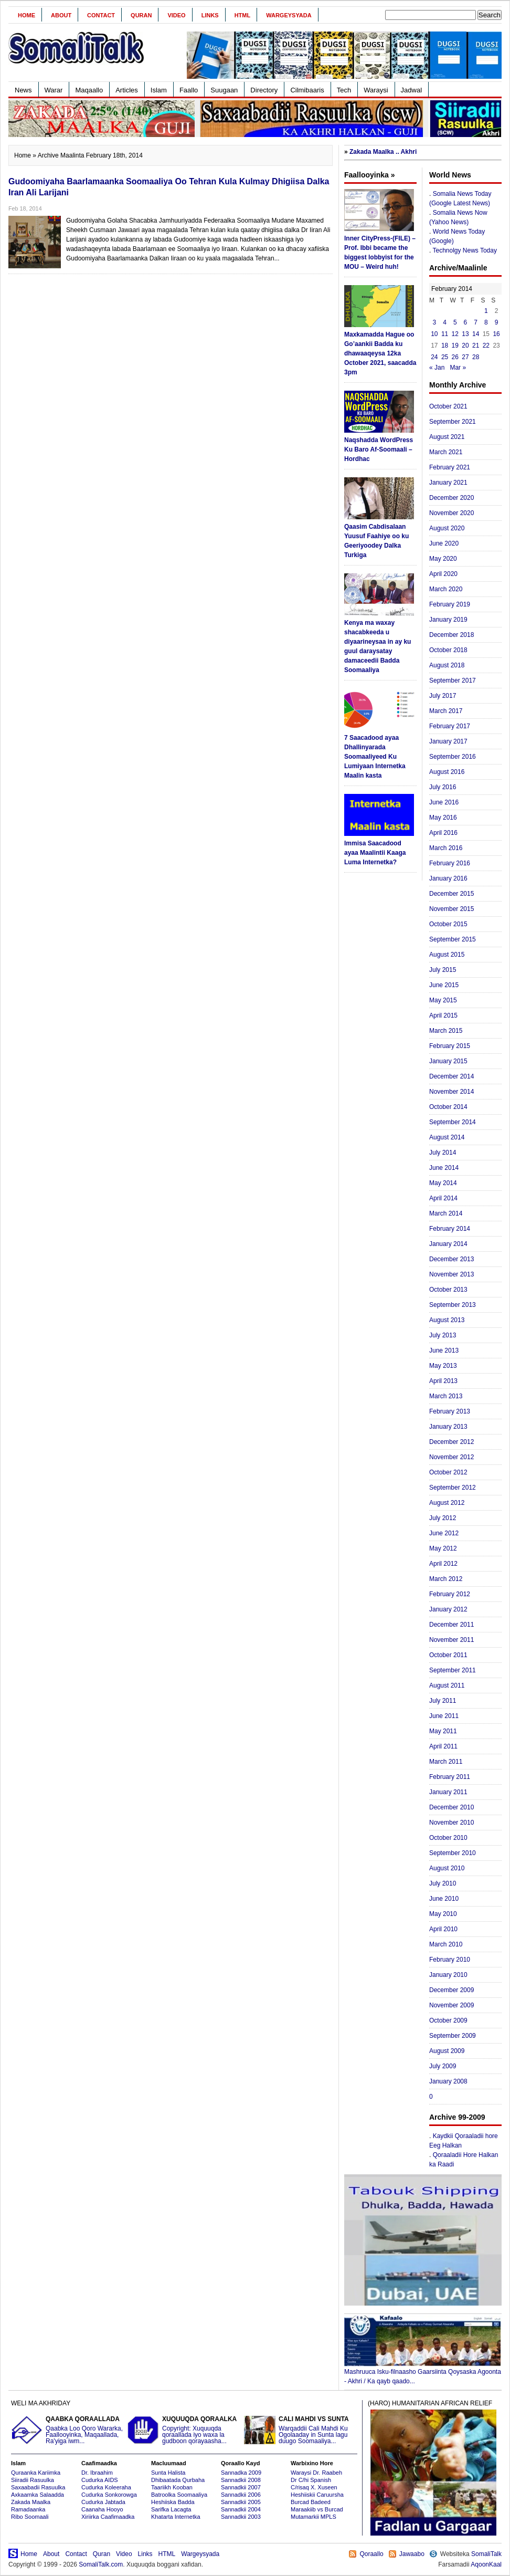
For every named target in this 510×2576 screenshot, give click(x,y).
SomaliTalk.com (101, 2564)
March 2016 (445, 848)
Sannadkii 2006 (241, 2494)
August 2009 (446, 2051)
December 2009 (451, 1990)
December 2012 (451, 1442)
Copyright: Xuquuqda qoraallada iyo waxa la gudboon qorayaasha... (184, 2430)
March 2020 (445, 589)
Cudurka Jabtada (103, 2502)
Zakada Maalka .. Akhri (383, 151)
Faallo (188, 90)
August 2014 (446, 1137)
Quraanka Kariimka (35, 2472)
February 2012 (449, 1594)
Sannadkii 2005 (241, 2502)
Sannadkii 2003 (241, 2517)
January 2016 (448, 878)
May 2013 (443, 1365)
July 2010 (442, 1883)
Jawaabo (411, 2554)
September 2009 (452, 2035)
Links (210, 15)
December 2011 (451, 1624)
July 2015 (442, 969)
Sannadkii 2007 (241, 2487)
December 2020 (451, 497)
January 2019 (448, 619)
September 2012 (452, 1487)
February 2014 (449, 1228)
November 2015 (451, 909)
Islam (159, 90)
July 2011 (442, 1700)
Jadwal (411, 90)
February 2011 (449, 1777)
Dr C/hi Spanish (311, 2480)
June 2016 (444, 802)
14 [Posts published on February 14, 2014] (475, 334)
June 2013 (444, 1350)
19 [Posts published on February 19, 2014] (455, 345)
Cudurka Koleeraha (106, 2487)
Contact (101, 15)
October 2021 (448, 406)
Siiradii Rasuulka (32, 2480)
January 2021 (448, 482)
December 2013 (451, 1259)
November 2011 (451, 1639)
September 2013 (452, 1304)
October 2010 (448, 1837)
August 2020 (446, 528)
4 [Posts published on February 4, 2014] (445, 322)
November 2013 (451, 1274)
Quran (141, 15)
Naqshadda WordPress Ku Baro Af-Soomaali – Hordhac (378, 449)
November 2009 (451, 2005)
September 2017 (452, 680)
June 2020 (444, 543)
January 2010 (448, 1974)
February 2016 (449, 863)
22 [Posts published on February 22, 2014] (486, 345)
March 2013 (445, 1396)
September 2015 (452, 939)
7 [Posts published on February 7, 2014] (475, 322)
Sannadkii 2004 (241, 2509)
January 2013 (448, 1426)
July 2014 (442, 1152)
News (23, 90)
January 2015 (448, 1061)
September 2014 (452, 1122)
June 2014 (444, 1167)
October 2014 (448, 1107)
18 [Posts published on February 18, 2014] (444, 345)
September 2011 (452, 1670)
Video (176, 15)
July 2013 (442, 1335)
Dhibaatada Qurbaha (178, 2480)
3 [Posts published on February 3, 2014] (435, 322)
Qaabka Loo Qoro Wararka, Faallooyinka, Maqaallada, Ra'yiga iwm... (67, 2430)
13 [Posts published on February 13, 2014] (465, 334)
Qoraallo (371, 2554)
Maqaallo (89, 90)
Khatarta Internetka (175, 2517)
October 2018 (448, 650)
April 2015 (443, 1015)
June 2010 (444, 1898)
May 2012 (443, 1548)
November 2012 (451, 1457)
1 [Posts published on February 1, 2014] (486, 311)
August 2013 (446, 1320)
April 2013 (443, 1381)
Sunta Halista (168, 2472)
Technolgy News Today (464, 250)
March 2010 (445, 1944)
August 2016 (446, 772)
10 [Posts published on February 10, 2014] (434, 334)
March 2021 (445, 452)
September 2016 (452, 756)
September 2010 (452, 1853)
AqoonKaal (486, 2564)
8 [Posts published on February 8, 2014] (486, 322)
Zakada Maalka (30, 2502)
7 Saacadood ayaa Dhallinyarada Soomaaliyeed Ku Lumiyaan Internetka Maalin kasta (375, 756)
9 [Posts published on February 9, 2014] (496, 322)
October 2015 (448, 924)
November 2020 (451, 513)
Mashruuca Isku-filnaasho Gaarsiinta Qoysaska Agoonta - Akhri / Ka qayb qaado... (423, 2373)
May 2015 (443, 1000)
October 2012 (448, 1472)
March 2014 (445, 1213)
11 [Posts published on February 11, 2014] (444, 334)
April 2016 (443, 832)
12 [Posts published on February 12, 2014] (455, 334)
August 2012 (446, 1502)
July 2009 (442, 2066)
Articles (126, 90)
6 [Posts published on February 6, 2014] (466, 322)
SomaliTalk (486, 2554)
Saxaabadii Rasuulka (38, 2487)
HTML (243, 15)
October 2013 (448, 1289)
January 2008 (448, 2081)
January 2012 (448, 1609)
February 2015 (449, 1046)
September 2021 (452, 421)
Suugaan (224, 90)
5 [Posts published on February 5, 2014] (455, 322)
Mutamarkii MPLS (313, 2517)
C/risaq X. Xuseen (314, 2487)
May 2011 (443, 1731)
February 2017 (449, 726)
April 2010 (443, 1929)
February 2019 (449, 604)
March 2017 (445, 711)
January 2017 (448, 741)
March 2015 (445, 1030)
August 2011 (446, 1685)
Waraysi (376, 90)
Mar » (458, 367)
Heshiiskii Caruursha (317, 2494)
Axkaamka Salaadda (37, 2494)
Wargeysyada (288, 15)
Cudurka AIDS (99, 2480)
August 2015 (446, 954)
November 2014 (451, 1091)
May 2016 (443, 817)
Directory (264, 90)
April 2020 (443, 574)
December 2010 (451, 1807)
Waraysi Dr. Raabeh (316, 2472)
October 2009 (448, 2020)
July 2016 (442, 787)
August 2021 (446, 437)
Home (26, 15)
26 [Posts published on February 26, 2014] (455, 357)
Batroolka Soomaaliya (179, 2494)
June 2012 (444, 1533)
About (61, 15)
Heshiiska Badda (173, 2502)
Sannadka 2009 (241, 2472)
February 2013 (449, 1411)
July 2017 (442, 695)
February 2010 (449, 1959)
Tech (344, 90)
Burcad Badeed (311, 2502)
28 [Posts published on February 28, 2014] (475, 357)
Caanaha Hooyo (102, 2509)
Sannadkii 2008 (241, 2480)
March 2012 (445, 1579)
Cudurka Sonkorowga (109, 2494)
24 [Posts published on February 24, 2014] (434, 357)
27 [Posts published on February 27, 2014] (465, 357)
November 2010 (451, 1822)
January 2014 (448, 1244)
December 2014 (451, 1076)
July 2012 (442, 1518)
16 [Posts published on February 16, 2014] (496, 334)
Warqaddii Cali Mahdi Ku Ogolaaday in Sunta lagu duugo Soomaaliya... (300, 2430)
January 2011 (448, 1792)
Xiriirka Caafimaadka (107, 2517)
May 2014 (443, 1183)
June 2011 (444, 1716)
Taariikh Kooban (172, 2487)
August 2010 (446, 1868)
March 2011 (445, 1761)
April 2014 (443, 1198)
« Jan (436, 367)
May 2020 (443, 558)
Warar (54, 90)
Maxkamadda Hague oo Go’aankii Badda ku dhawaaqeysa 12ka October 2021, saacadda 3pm (380, 353)
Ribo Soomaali (30, 2517)
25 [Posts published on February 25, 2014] (444, 357)
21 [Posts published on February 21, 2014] (475, 345)
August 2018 (446, 665)
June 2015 (444, 985)
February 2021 (449, 467)
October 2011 (448, 1655)
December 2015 (451, 893)
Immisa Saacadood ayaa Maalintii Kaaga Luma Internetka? (375, 853)
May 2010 (443, 1914)
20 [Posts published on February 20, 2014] (465, 345)
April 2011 (443, 1746)
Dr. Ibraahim (97, 2472)
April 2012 (443, 1563)
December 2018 (451, 634)
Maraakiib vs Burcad (317, 2509)
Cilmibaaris (307, 90)
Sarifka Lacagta (171, 2509)
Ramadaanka (28, 2509)
